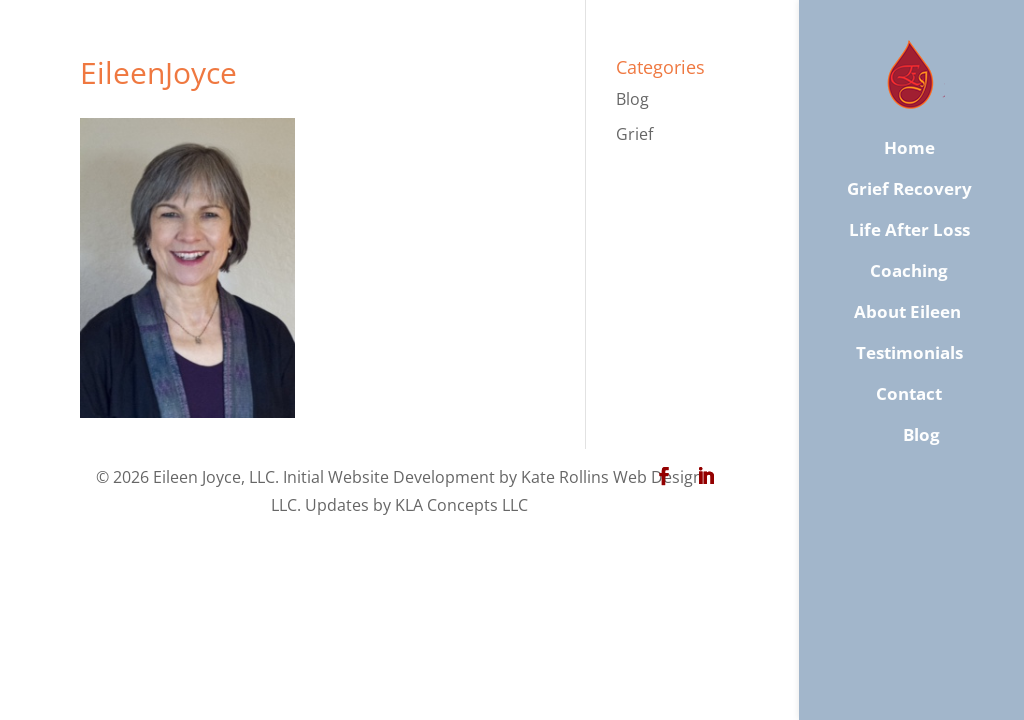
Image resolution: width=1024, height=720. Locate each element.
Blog (632, 99)
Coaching (909, 271)
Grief (634, 134)
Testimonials (909, 353)
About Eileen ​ (909, 312)
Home (909, 148)
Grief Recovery (909, 189)
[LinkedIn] (706, 477)
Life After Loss (909, 230)
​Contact (909, 394)
